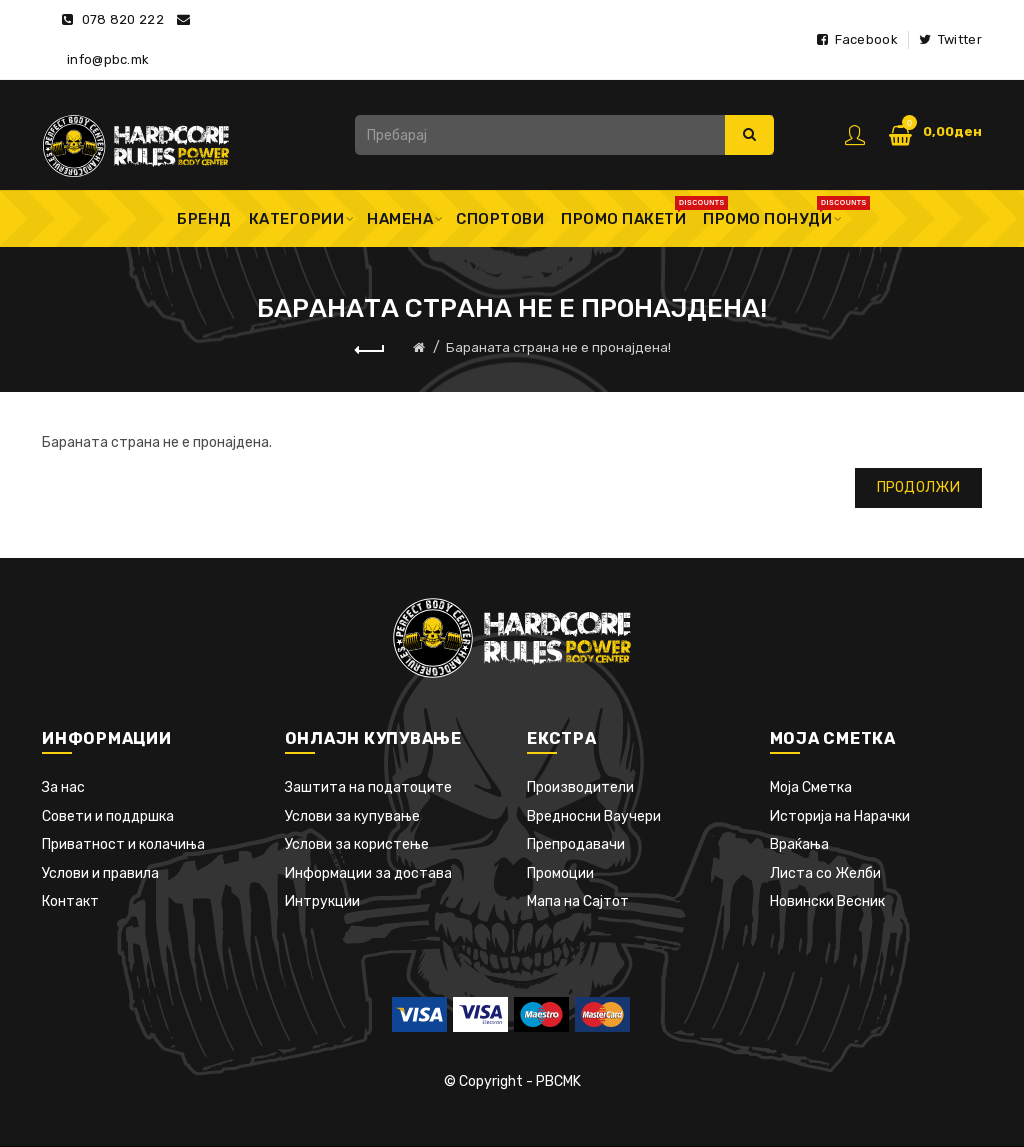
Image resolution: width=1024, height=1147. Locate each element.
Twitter (950, 39)
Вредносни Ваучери (594, 816)
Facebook (857, 39)
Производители (580, 787)
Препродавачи (576, 844)
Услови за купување (352, 816)
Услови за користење (357, 844)
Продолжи (918, 487)
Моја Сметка (811, 787)
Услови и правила (100, 873)
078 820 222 (123, 19)
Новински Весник (827, 901)
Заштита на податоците (368, 787)
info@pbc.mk (108, 59)
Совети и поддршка (108, 816)
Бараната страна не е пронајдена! (558, 347)
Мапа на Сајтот (578, 901)
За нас (63, 787)
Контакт (70, 901)
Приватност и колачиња (123, 844)
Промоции (560, 873)
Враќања (799, 844)
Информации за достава (368, 873)
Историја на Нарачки (840, 816)
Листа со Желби (825, 873)
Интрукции (322, 901)
